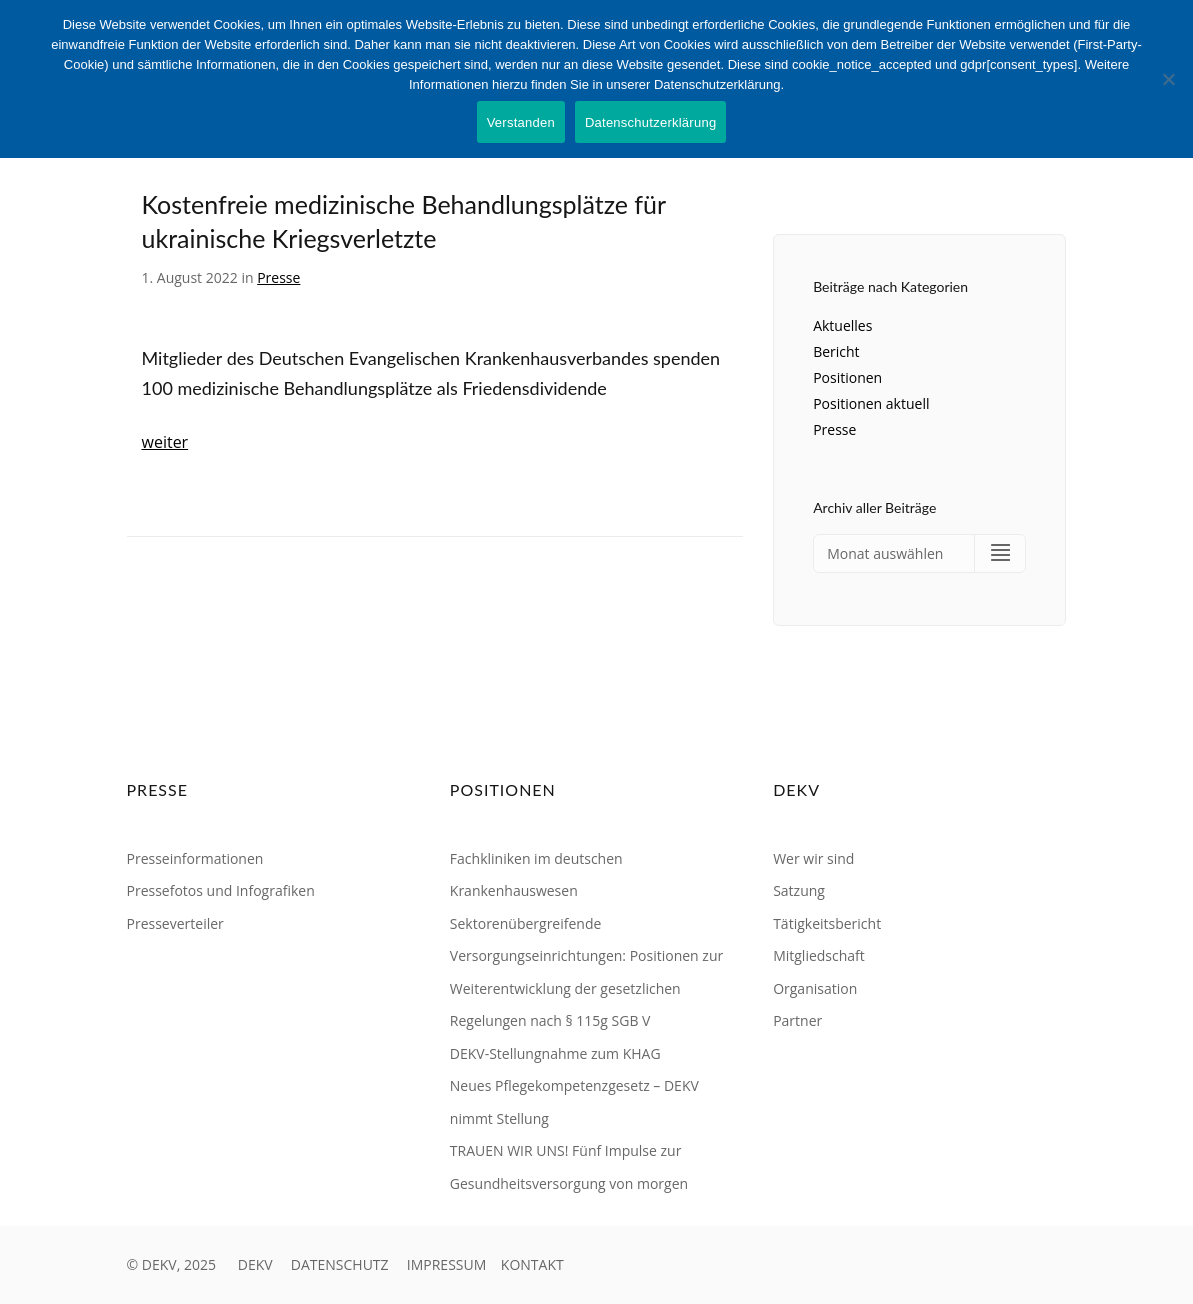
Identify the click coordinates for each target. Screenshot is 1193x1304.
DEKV (255, 1264)
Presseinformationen (195, 858)
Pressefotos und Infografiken (221, 890)
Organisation (815, 988)
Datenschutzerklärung (650, 122)
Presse (278, 277)
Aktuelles (842, 325)
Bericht (836, 351)
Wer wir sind (813, 858)
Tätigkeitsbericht (827, 923)
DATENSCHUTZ (340, 1264)
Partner (797, 1020)
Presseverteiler (175, 923)
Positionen (847, 377)
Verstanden (521, 122)
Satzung (799, 890)
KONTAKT (532, 1264)
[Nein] (1168, 79)
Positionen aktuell (871, 403)
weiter (165, 442)
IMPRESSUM (447, 1264)
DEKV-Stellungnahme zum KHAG (555, 1053)
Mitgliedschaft (819, 955)
